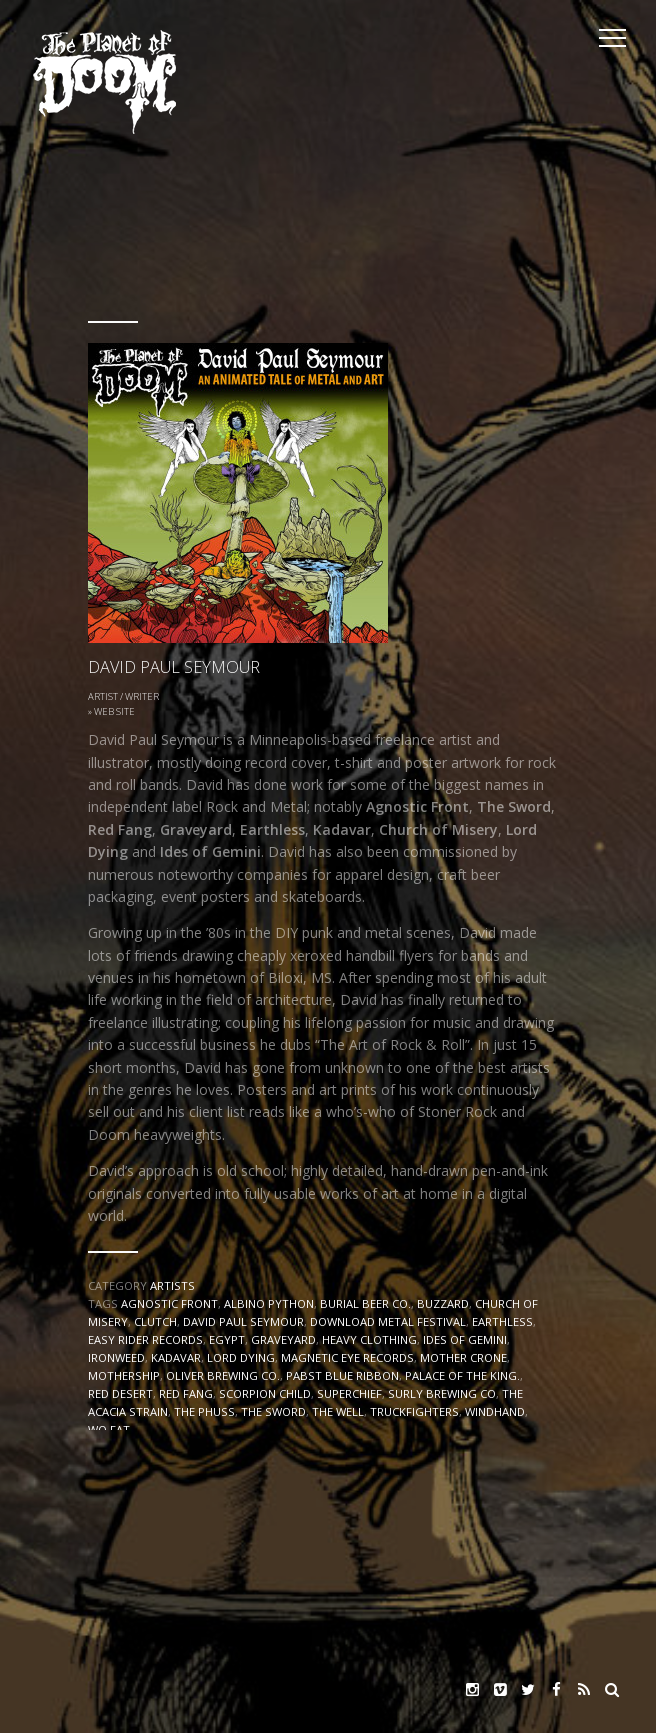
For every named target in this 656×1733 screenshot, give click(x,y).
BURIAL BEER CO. (365, 1303)
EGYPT (227, 1339)
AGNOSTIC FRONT (169, 1303)
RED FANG (186, 1393)
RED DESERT (120, 1393)
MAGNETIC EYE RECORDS (347, 1357)
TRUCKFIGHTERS (414, 1411)
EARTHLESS (502, 1321)
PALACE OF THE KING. (462, 1375)
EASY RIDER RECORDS (145, 1339)
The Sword (273, 1411)
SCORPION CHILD (265, 1393)
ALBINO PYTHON (269, 1303)
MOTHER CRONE (463, 1357)
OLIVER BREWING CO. (223, 1375)
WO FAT (109, 1429)
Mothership (124, 1375)
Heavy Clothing (369, 1339)
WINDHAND (495, 1411)
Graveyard (283, 1339)
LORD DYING (241, 1357)
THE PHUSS (204, 1411)
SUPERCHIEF (349, 1393)
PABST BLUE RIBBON (342, 1375)
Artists (172, 1285)
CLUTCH (155, 1321)
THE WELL (338, 1411)
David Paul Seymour (243, 1321)
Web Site (114, 711)
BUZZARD (443, 1303)
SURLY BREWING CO (442, 1393)
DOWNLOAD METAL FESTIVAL (388, 1321)
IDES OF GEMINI (465, 1339)
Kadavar (176, 1357)
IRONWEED (116, 1357)
